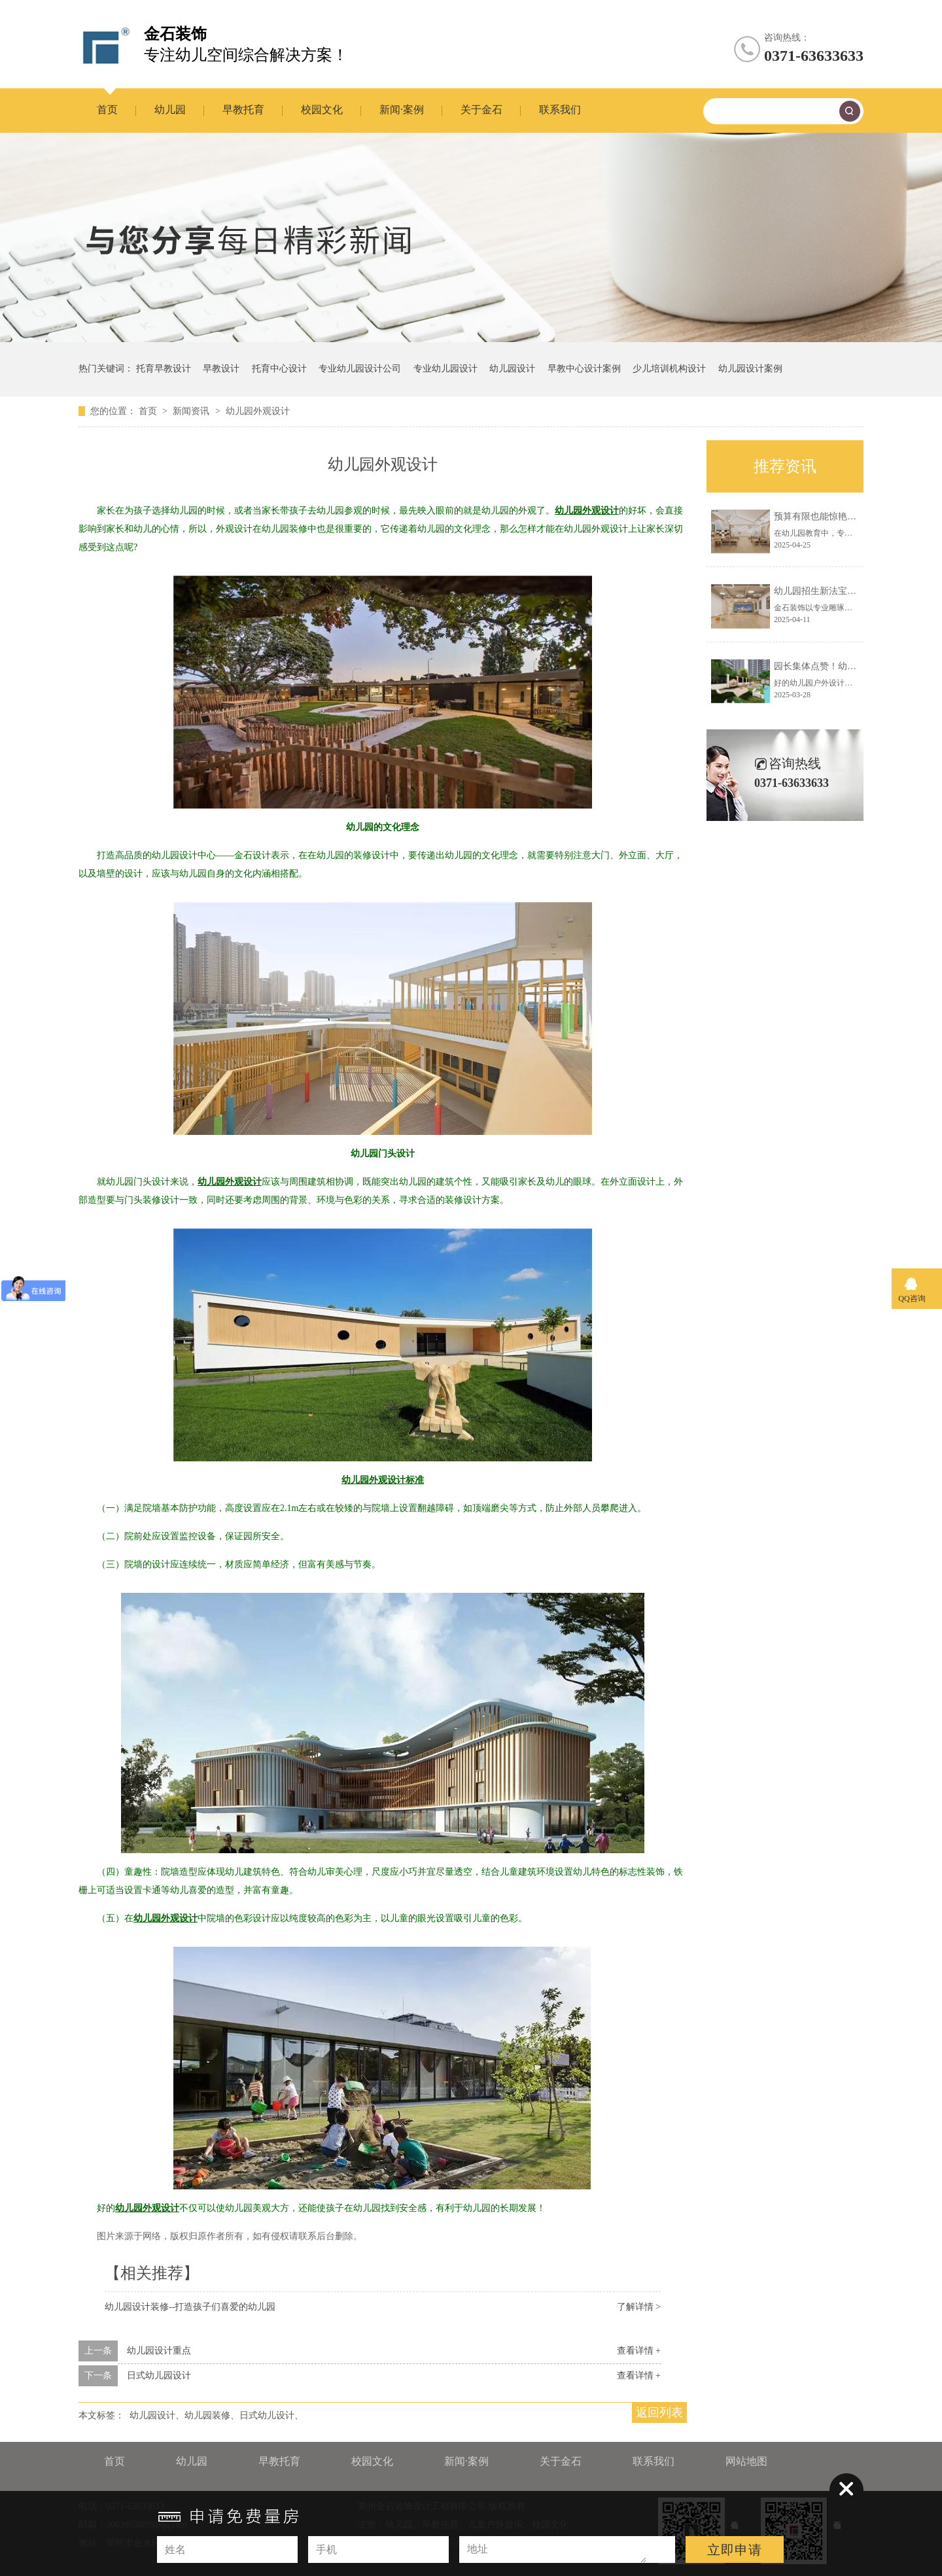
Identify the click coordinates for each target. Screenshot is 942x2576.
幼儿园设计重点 (159, 2351)
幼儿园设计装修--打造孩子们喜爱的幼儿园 (190, 2307)
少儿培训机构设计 (669, 369)
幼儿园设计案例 (750, 369)
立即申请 (734, 2550)
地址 (477, 2548)
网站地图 (746, 2461)
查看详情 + (639, 2351)
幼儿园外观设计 (258, 411)
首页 (107, 109)
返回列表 (659, 2412)
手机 (326, 2549)
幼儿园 (170, 109)
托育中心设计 (279, 369)
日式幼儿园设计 (159, 2375)
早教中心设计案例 (584, 369)
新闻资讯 (192, 411)
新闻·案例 (401, 109)
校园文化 (322, 109)
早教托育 (243, 109)
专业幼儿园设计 (445, 369)
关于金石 (481, 109)
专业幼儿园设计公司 (360, 369)
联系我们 (560, 109)
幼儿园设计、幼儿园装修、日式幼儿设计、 (217, 2415)
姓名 (175, 2549)
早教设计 (221, 369)
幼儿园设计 (512, 369)
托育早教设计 (163, 369)
